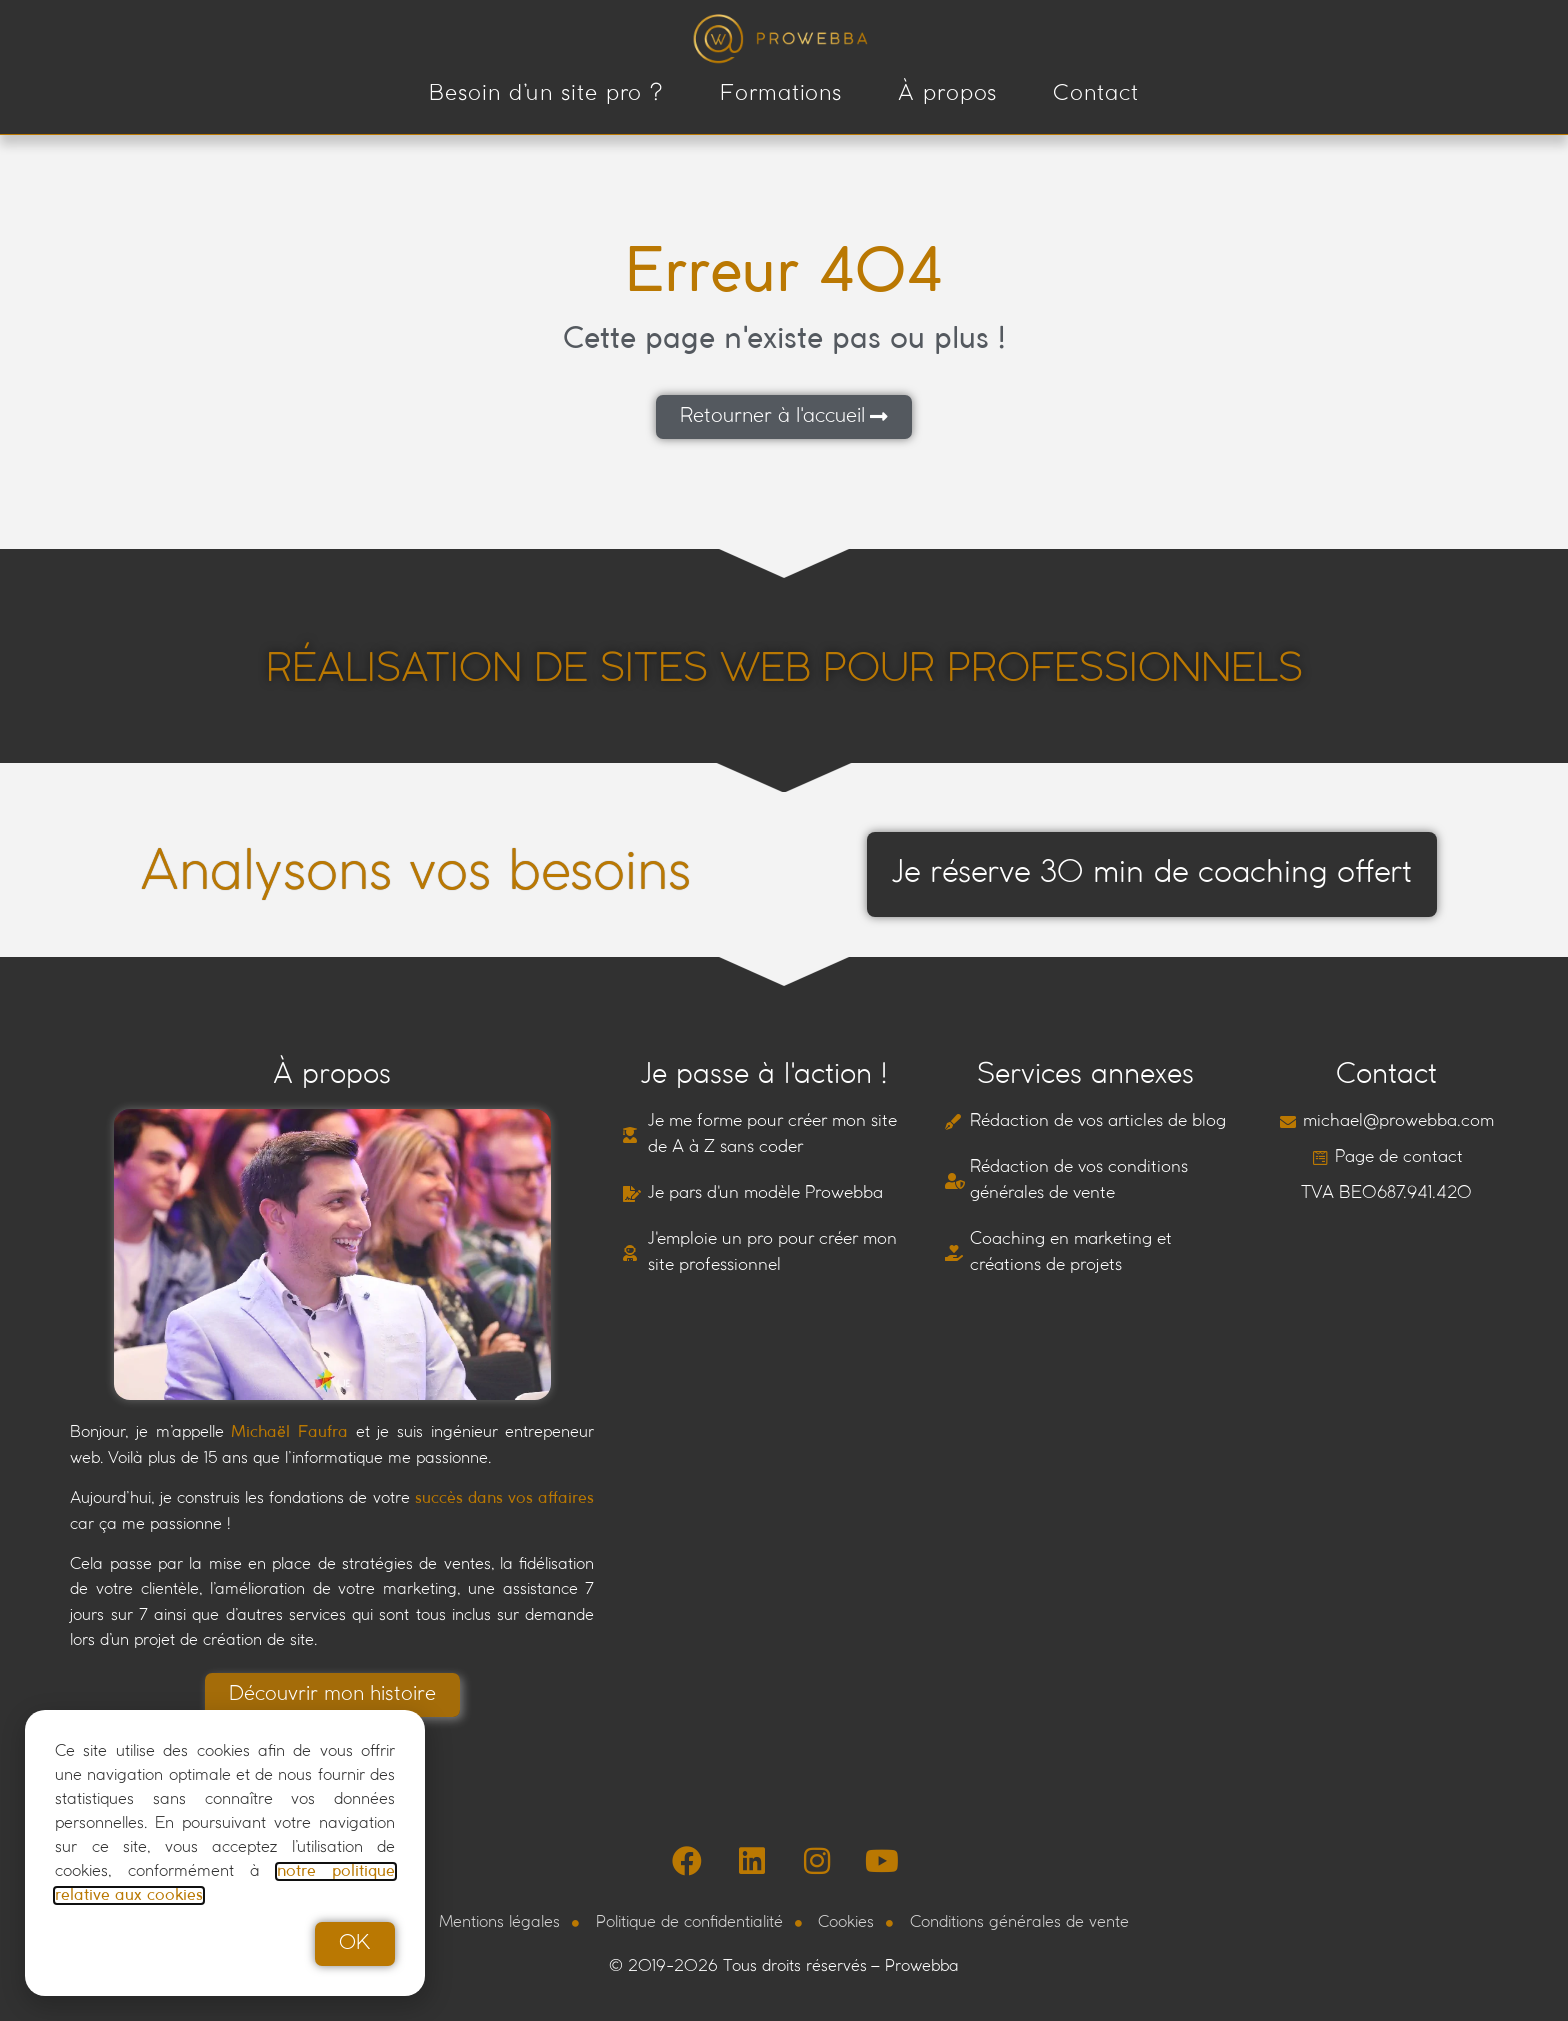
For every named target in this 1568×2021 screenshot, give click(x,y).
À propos (947, 94)
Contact (1095, 94)
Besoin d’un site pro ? (546, 94)
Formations (781, 94)
